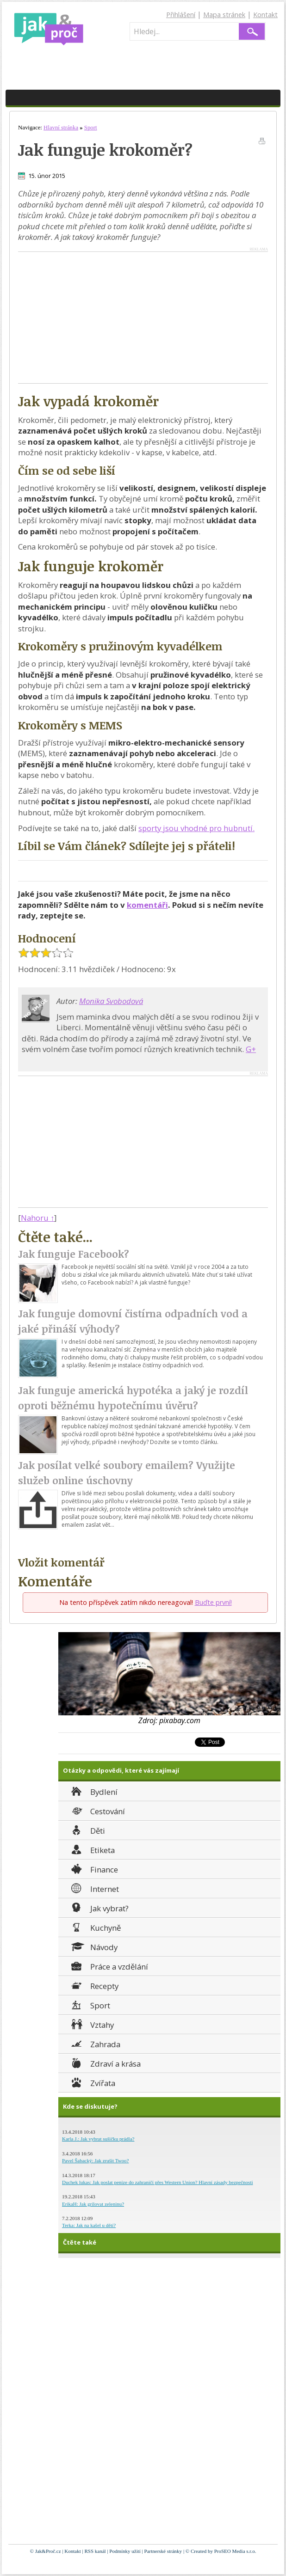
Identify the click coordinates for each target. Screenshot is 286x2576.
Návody (93, 1946)
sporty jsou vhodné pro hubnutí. (196, 828)
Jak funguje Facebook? (73, 1253)
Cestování (97, 1810)
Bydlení (93, 1791)
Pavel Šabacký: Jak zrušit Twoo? (95, 2160)
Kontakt (265, 14)
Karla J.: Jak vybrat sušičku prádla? (98, 2139)
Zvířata (92, 2082)
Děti (87, 1829)
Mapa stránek (224, 14)
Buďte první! (213, 1602)
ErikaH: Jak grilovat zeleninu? (93, 2204)
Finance (93, 1868)
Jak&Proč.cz (48, 2551)
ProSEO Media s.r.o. (235, 2551)
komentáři (147, 904)
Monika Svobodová (111, 1001)
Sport (89, 2004)
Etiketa (92, 1849)
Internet (94, 1888)
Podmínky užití (125, 2551)
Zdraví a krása (105, 2062)
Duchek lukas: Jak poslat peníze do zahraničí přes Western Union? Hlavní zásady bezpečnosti (157, 2182)
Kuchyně (95, 1927)
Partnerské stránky (163, 2551)
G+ (251, 1049)
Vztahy (91, 2024)
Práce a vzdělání (108, 1965)
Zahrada (94, 2043)
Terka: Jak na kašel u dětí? (89, 2225)
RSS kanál (95, 2551)
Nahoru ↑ (37, 1217)
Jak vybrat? (99, 1907)
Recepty (93, 1985)
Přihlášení (180, 14)
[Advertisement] (96, 316)
